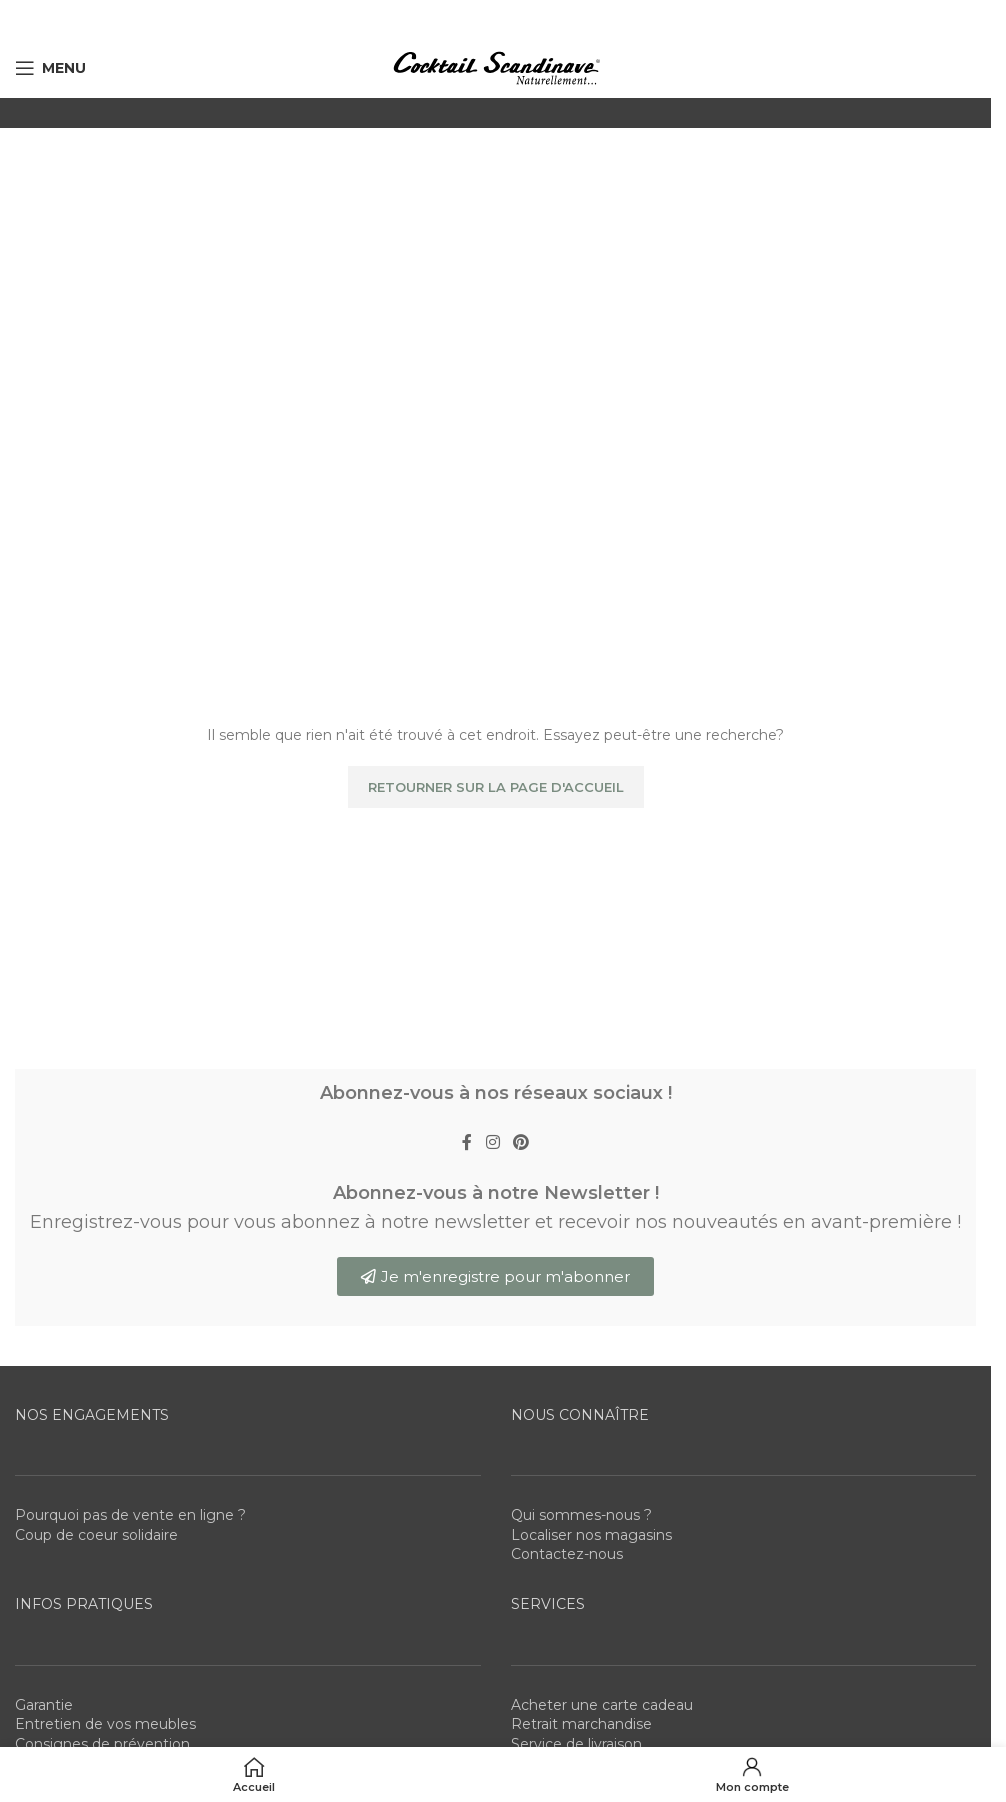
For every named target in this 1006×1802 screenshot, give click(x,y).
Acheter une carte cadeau (602, 1705)
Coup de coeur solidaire (96, 1535)
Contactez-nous (567, 1554)
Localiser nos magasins (591, 1535)
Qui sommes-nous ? (581, 1515)
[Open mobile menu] (50, 68)
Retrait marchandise (581, 1724)
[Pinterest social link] (521, 1143)
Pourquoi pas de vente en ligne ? (130, 1515)
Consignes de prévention (102, 1744)
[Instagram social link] (492, 1143)
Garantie (44, 1705)
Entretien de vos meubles (105, 1724)
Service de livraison (576, 1744)
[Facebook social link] (467, 1143)
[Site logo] (496, 67)
